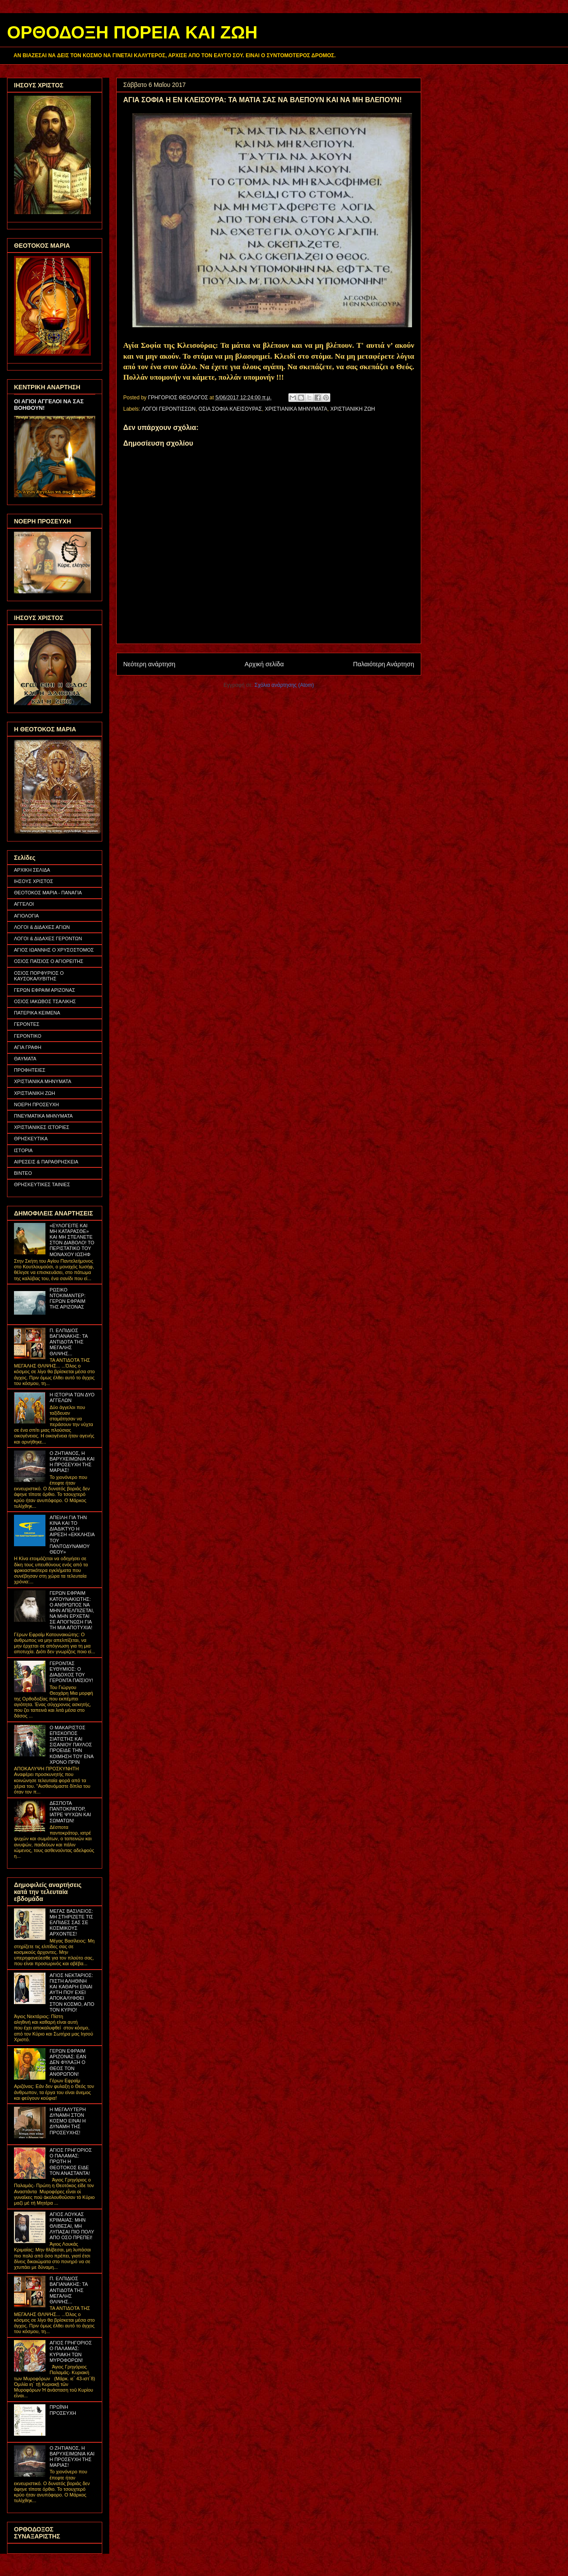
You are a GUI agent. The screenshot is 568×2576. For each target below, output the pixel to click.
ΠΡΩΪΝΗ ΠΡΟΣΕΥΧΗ (62, 2409)
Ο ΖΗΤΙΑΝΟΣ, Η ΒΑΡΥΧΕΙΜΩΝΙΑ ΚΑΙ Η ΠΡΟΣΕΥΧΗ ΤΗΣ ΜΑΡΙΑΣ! (71, 1462)
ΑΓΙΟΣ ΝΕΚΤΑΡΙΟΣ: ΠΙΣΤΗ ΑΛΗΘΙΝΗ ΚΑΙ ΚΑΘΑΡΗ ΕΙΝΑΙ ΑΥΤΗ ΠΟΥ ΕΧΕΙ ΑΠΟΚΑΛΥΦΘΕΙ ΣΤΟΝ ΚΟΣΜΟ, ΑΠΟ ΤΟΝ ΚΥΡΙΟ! (71, 1992)
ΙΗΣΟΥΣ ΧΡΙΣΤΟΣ (33, 881)
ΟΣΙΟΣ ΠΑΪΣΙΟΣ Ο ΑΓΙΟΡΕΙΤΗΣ (48, 961)
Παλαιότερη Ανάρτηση (383, 664)
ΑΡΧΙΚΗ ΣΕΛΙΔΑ (32, 870)
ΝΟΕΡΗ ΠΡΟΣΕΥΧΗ (36, 1104)
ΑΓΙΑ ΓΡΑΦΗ (28, 1047)
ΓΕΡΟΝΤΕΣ (26, 1024)
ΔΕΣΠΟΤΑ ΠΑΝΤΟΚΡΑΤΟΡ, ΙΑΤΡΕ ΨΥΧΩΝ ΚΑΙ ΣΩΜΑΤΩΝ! (70, 1811)
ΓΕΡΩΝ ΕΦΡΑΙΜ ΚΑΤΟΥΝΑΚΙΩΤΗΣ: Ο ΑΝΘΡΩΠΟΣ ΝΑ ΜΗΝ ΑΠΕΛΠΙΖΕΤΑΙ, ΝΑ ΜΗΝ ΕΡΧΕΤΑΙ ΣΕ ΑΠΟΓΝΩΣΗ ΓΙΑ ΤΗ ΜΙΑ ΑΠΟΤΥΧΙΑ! (71, 1610)
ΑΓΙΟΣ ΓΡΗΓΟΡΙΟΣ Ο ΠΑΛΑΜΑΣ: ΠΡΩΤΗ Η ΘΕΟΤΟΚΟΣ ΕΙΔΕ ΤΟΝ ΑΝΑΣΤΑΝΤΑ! (70, 2161)
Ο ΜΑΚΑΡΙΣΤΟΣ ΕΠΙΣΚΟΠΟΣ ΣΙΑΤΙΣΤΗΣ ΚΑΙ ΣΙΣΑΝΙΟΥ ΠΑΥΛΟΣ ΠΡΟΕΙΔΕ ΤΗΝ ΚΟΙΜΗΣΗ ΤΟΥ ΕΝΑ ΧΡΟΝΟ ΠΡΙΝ (71, 1745)
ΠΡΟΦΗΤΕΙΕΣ (29, 1070)
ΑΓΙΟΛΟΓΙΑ (26, 915)
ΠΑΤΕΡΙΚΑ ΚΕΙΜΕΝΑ (37, 1012)
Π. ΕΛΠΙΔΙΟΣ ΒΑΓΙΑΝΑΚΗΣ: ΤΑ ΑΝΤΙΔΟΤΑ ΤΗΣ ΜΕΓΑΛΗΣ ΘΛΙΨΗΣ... (68, 1342)
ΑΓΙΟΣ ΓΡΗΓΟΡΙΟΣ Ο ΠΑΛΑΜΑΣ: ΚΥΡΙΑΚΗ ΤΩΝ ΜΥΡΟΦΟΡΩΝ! (70, 2351)
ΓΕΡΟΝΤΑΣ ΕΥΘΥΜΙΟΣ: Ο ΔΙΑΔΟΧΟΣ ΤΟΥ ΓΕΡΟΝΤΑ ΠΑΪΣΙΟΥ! (71, 1672)
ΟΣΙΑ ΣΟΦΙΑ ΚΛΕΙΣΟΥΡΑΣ (230, 409)
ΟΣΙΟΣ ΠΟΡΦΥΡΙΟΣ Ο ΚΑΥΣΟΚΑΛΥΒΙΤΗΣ (39, 975)
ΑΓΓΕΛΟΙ (24, 904)
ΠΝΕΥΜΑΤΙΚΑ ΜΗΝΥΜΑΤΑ (43, 1115)
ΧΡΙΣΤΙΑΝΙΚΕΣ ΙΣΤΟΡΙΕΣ (41, 1127)
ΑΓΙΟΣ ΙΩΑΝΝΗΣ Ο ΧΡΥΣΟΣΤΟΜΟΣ (54, 949)
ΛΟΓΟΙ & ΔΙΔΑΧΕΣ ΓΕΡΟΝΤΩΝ (48, 938)
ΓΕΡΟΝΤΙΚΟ (28, 1036)
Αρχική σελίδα (264, 664)
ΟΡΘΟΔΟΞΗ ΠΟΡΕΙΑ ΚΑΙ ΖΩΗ (132, 32)
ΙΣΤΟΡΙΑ (23, 1150)
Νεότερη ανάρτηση (149, 664)
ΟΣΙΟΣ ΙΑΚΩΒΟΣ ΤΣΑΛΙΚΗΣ (45, 1001)
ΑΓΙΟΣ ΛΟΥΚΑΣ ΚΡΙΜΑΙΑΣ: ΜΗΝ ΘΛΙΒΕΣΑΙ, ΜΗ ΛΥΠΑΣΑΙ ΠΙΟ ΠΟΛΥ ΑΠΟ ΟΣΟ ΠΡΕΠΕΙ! (71, 2226)
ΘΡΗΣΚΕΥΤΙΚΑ (31, 1138)
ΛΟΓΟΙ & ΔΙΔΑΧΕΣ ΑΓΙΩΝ (42, 927)
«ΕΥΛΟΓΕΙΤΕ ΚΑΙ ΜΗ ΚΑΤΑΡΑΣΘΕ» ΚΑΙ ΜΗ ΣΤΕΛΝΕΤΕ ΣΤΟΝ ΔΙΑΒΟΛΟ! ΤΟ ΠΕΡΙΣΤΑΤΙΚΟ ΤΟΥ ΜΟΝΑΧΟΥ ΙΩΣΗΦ (71, 1240)
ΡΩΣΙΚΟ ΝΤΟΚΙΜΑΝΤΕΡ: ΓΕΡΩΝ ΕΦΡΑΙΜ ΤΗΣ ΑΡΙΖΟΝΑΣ (67, 1298)
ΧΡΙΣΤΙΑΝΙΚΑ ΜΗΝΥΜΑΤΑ (296, 409)
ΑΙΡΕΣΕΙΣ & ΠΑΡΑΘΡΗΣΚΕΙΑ (46, 1161)
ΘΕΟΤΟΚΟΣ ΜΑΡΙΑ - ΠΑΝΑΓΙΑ (48, 892)
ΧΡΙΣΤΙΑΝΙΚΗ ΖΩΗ (352, 409)
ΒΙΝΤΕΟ (23, 1173)
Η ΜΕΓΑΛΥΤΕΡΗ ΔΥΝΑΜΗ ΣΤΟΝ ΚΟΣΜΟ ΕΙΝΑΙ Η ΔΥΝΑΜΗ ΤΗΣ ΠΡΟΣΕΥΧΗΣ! (67, 2121)
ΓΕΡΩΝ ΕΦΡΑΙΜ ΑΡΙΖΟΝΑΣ (44, 990)
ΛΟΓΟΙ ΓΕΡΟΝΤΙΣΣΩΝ (168, 409)
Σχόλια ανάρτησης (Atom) (284, 685)
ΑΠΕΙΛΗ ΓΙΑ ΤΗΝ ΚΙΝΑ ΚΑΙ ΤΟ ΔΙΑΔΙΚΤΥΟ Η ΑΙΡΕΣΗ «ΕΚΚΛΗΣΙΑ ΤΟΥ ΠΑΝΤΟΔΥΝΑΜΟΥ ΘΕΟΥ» (71, 1535)
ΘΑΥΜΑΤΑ (25, 1058)
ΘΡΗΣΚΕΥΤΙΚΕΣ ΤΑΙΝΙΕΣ (42, 1184)
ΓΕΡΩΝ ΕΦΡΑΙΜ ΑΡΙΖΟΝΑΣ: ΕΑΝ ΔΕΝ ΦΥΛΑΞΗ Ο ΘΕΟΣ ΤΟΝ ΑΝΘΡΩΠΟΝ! (67, 2062)
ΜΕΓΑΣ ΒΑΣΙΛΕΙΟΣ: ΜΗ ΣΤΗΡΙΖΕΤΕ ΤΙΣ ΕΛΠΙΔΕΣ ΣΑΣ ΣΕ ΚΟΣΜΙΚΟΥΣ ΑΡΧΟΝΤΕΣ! (71, 1922)
